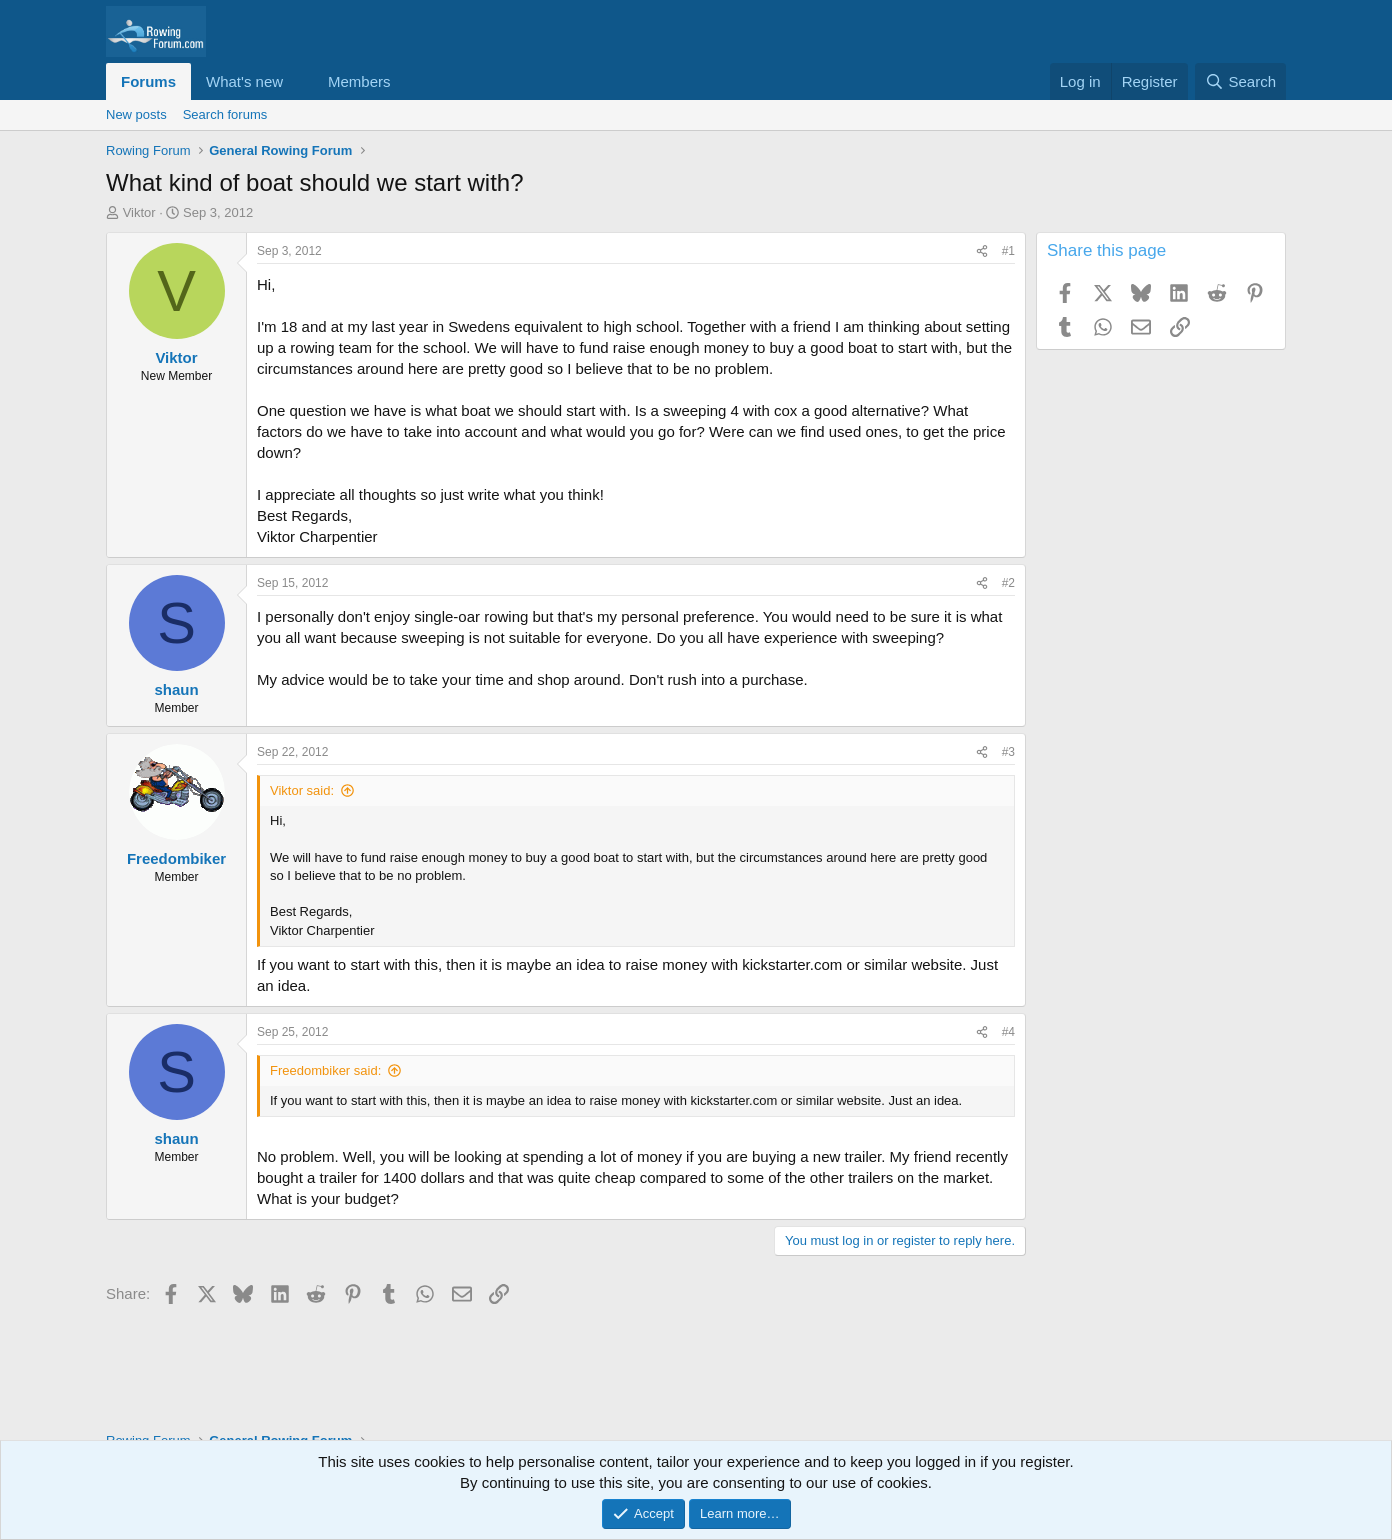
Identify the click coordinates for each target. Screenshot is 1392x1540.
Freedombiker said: (325, 1070)
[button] (299, 81)
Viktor (139, 212)
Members (359, 81)
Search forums (225, 114)
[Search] (1240, 81)
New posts (136, 114)
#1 (1008, 251)
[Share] (982, 251)
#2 (1008, 583)
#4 (1008, 1032)
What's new (244, 81)
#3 (1008, 752)
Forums (148, 81)
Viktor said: (302, 790)
